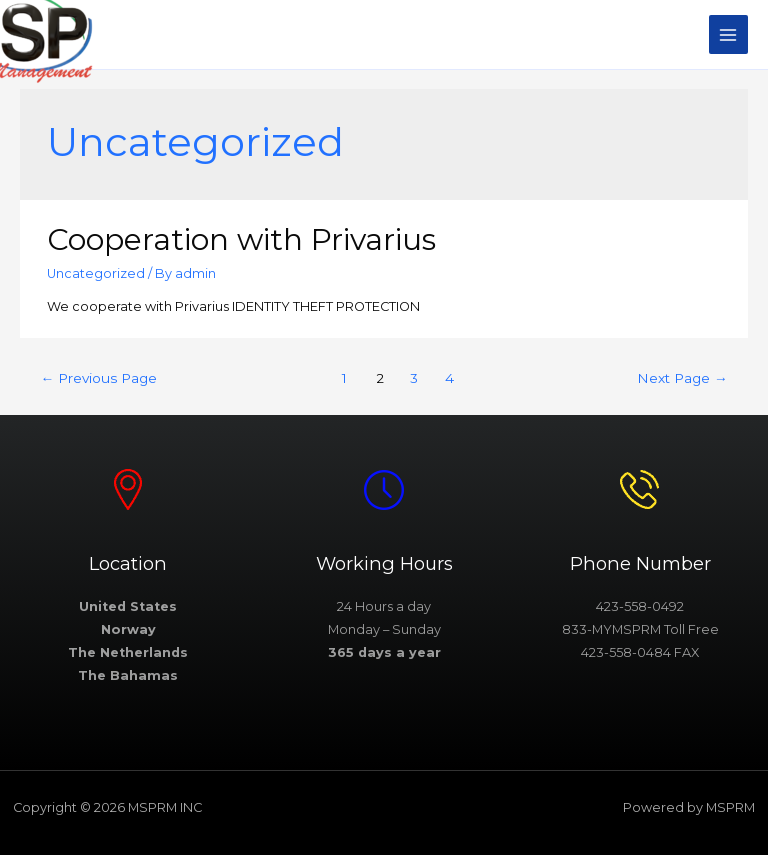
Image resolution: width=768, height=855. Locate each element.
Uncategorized (96, 273)
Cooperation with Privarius (241, 239)
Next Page (682, 378)
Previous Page (98, 378)
